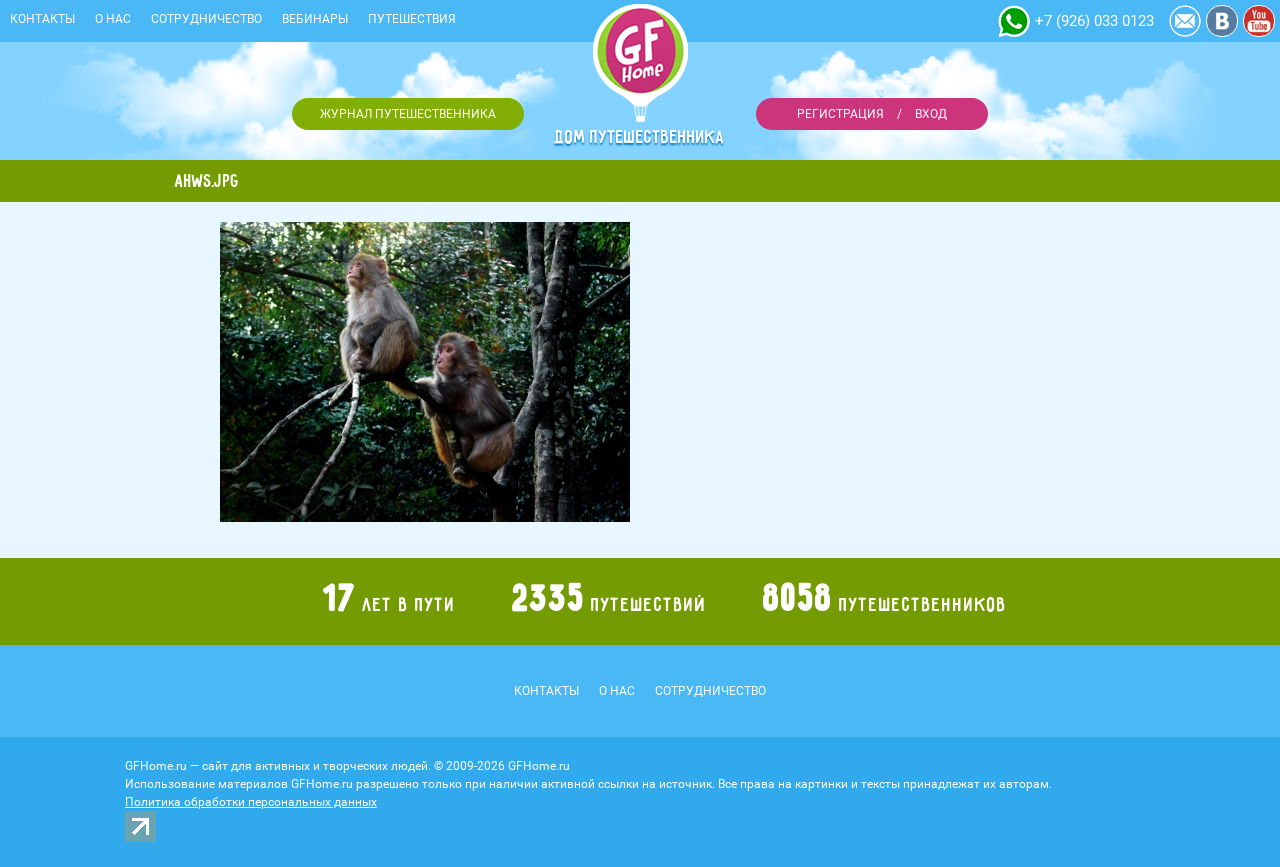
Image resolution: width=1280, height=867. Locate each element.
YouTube (1259, 21)
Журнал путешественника (408, 114)
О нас (113, 19)
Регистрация (840, 114)
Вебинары (315, 19)
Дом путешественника (640, 137)
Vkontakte (1222, 21)
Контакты (42, 19)
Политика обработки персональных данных (251, 802)
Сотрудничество (206, 19)
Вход (931, 114)
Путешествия (412, 19)
